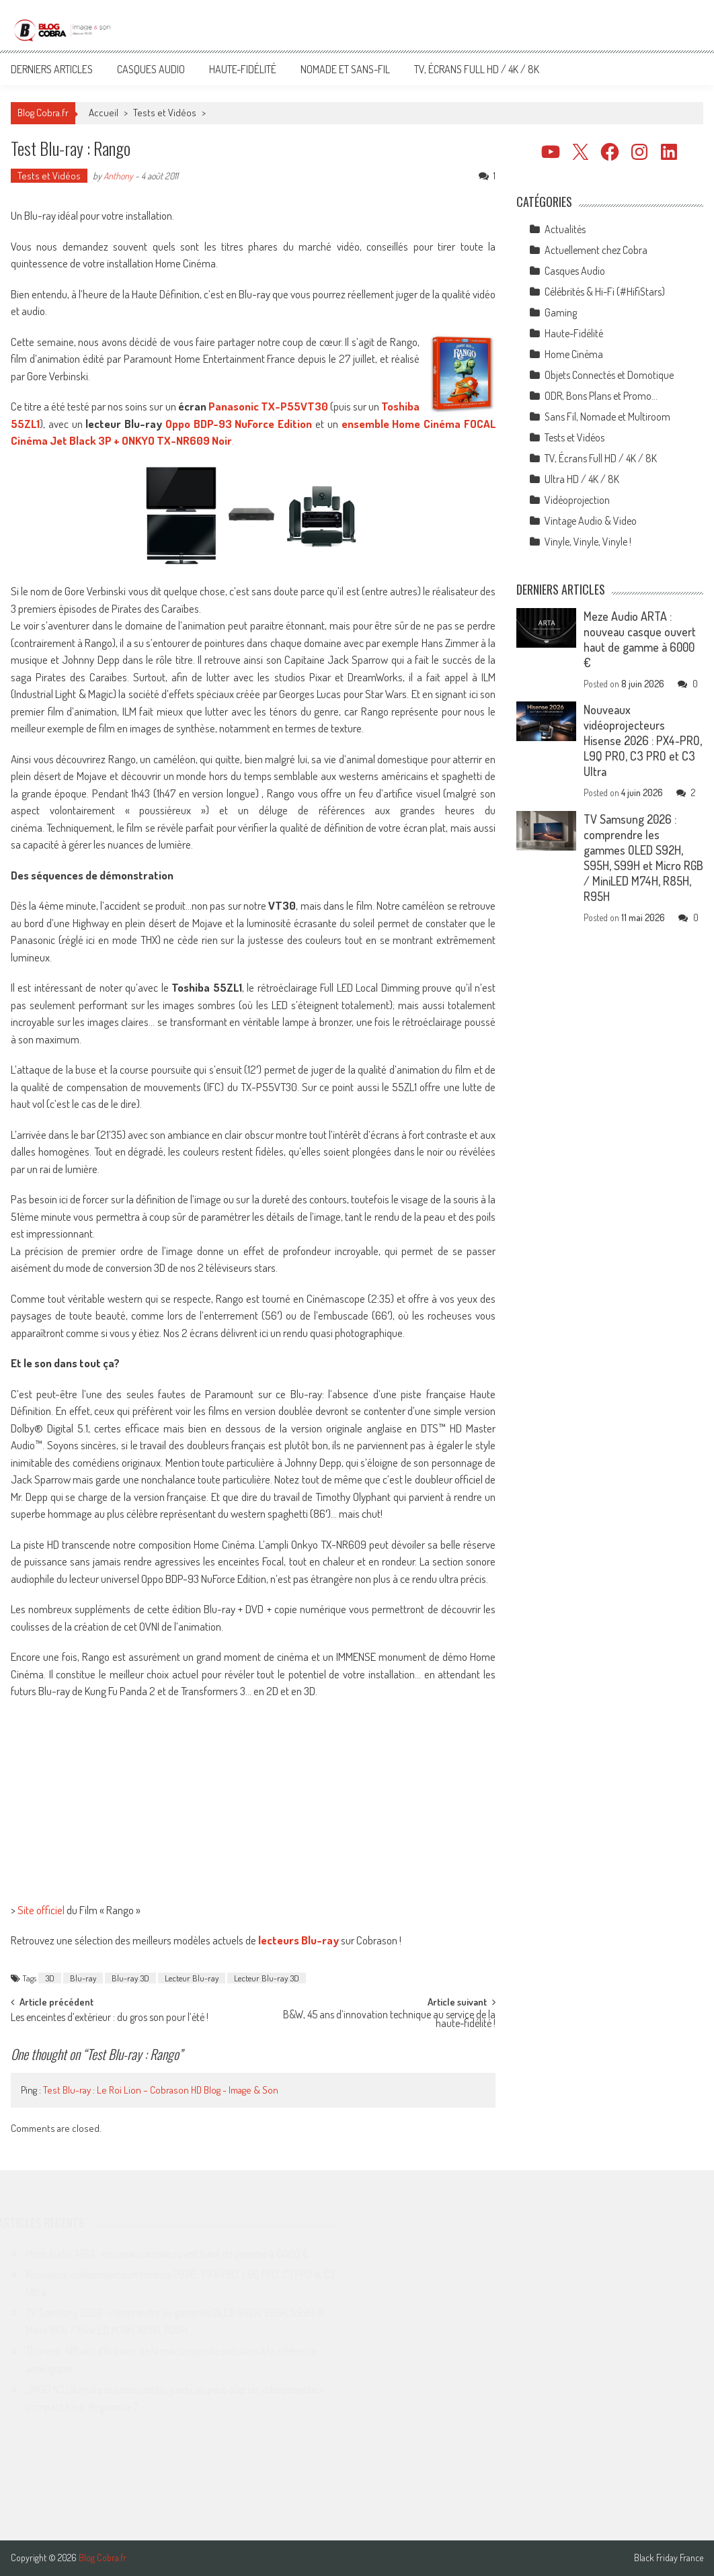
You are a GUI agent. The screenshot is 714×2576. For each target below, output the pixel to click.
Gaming (561, 312)
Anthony (118, 175)
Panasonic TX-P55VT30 (268, 406)
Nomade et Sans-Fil (345, 69)
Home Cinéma (574, 354)
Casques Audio (151, 69)
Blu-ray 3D (130, 1978)
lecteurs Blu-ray (298, 1940)
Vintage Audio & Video (591, 520)
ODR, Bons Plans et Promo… (601, 395)
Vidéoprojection (577, 500)
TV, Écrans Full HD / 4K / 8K (476, 69)
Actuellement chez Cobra (596, 250)
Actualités (565, 229)
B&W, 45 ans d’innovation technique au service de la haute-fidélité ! (389, 2020)
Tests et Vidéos (164, 112)
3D (49, 1978)
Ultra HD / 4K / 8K (582, 479)
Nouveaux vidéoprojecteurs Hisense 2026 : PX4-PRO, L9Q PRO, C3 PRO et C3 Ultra (643, 740)
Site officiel (41, 1910)
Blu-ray (83, 1978)
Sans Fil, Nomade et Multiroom (607, 416)
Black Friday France (668, 2558)
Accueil (103, 112)
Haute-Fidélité (242, 69)
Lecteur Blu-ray (192, 1978)
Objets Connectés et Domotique (609, 375)
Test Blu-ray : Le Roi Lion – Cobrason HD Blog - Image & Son (160, 2090)
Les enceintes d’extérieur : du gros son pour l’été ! (109, 2018)
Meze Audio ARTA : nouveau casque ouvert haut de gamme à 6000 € (640, 639)
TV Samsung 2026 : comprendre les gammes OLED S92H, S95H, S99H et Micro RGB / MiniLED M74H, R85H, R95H (643, 858)
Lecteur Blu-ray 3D (266, 1978)
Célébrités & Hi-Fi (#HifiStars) (605, 291)
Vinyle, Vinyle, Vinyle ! (588, 541)
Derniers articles (52, 69)
